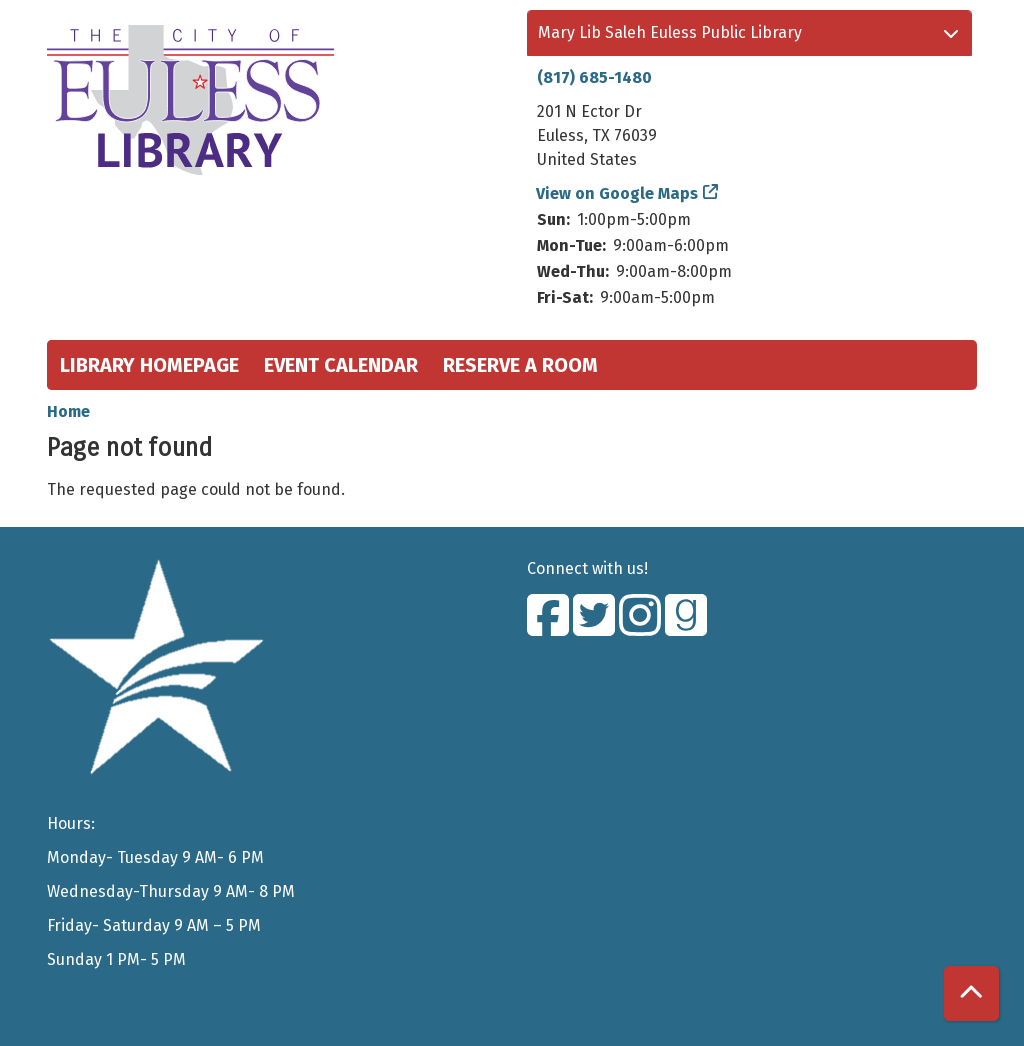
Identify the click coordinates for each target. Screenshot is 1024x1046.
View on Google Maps (617, 193)
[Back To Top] (971, 993)
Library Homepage (149, 365)
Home (68, 411)
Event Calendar (341, 365)
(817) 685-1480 (594, 77)
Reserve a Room (520, 365)
